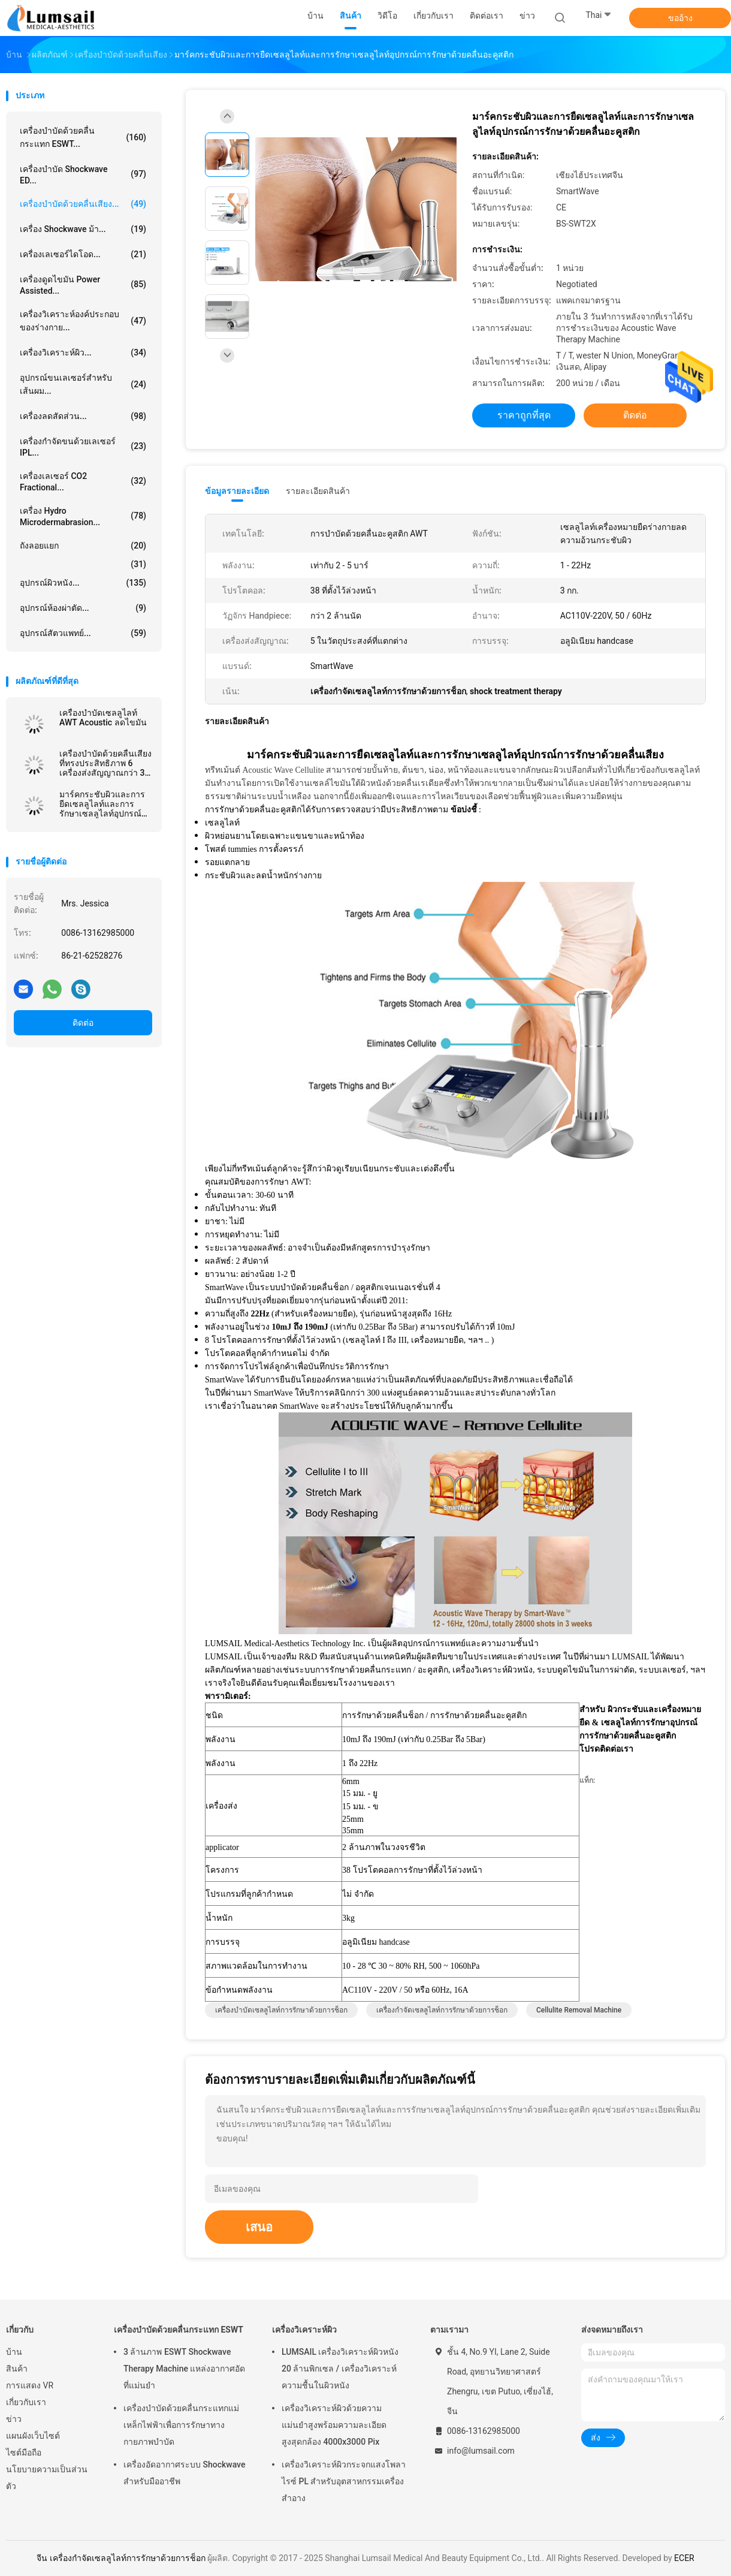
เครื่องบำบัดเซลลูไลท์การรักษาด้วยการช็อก (281, 2010)
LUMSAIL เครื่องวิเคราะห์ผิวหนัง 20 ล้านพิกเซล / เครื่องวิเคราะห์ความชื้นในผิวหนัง (340, 2368)
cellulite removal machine (578, 2010)
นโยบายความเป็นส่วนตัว (46, 2477)
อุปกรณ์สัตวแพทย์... (83, 633)
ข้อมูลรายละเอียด (237, 491)
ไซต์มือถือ (23, 2452)
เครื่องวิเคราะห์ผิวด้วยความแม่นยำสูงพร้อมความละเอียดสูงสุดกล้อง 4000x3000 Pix (334, 2425)
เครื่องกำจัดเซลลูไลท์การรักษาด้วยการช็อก (442, 2010)
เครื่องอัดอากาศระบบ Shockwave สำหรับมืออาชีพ (184, 2473)
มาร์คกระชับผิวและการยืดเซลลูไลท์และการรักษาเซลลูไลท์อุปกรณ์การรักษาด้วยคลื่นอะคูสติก (105, 804)
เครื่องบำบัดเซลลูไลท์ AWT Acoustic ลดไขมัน (103, 717)
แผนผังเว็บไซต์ (33, 2436)
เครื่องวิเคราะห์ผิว (304, 2329)
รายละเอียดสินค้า (318, 491)
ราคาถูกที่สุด (524, 415)
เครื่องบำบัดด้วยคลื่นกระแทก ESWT (178, 2329)
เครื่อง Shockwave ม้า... (83, 229)
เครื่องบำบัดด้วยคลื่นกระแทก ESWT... (83, 137)
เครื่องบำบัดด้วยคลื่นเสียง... (83, 204)
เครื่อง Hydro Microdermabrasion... (83, 516)
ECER (684, 2558)
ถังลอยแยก (83, 546)
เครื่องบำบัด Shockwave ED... (83, 174)
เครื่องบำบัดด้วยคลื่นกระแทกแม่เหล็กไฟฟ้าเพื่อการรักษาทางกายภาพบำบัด (181, 2425)
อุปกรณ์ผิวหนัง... (83, 583)
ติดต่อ (83, 1023)
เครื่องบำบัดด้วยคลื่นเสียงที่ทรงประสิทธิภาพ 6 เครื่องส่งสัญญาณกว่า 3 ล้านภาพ (105, 763)
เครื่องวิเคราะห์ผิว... (83, 352)
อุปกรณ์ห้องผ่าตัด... (83, 608)
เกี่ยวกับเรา (26, 2402)
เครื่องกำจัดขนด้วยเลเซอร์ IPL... (83, 446)
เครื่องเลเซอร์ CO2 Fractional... (83, 481)
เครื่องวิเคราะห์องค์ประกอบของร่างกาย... (83, 320)
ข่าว (14, 2419)
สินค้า (17, 2368)
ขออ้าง (680, 18)
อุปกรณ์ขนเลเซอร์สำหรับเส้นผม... (83, 384)
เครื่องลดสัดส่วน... (83, 416)
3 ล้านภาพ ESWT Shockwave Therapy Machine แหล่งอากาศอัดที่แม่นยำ (184, 2368)
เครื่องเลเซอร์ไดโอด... (83, 254)
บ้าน (14, 2352)
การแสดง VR (29, 2385)
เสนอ (259, 2227)
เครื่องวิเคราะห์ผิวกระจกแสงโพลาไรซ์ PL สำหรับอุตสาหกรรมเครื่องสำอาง (344, 2481)
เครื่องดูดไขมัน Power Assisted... (83, 285)
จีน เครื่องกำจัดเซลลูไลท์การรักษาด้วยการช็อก (121, 2558)
